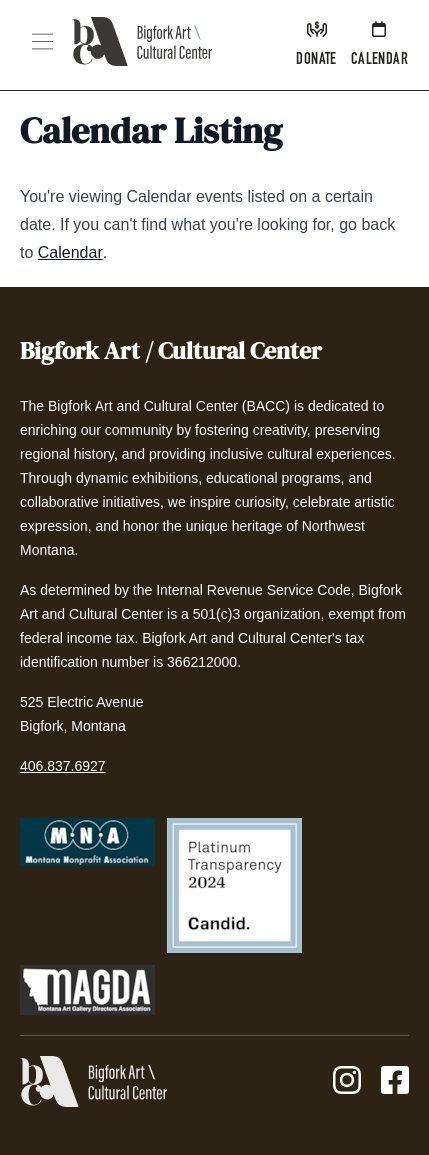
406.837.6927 (63, 766)
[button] (42, 41)
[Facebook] (395, 1081)
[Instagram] (347, 1081)
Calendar (70, 252)
